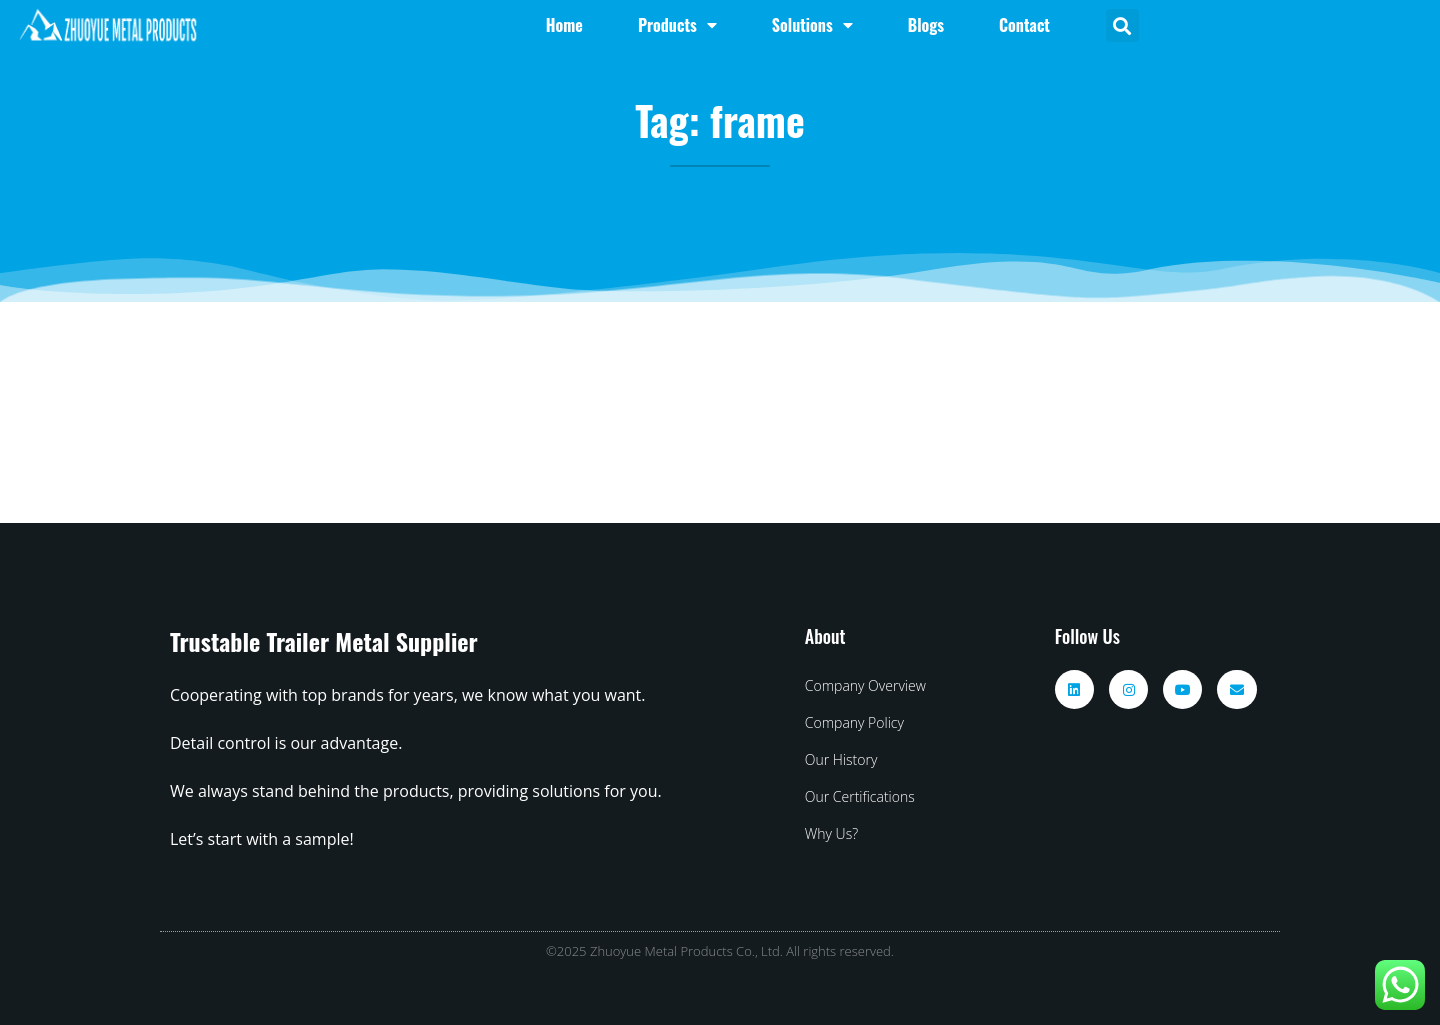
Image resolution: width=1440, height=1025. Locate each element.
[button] (1122, 25)
